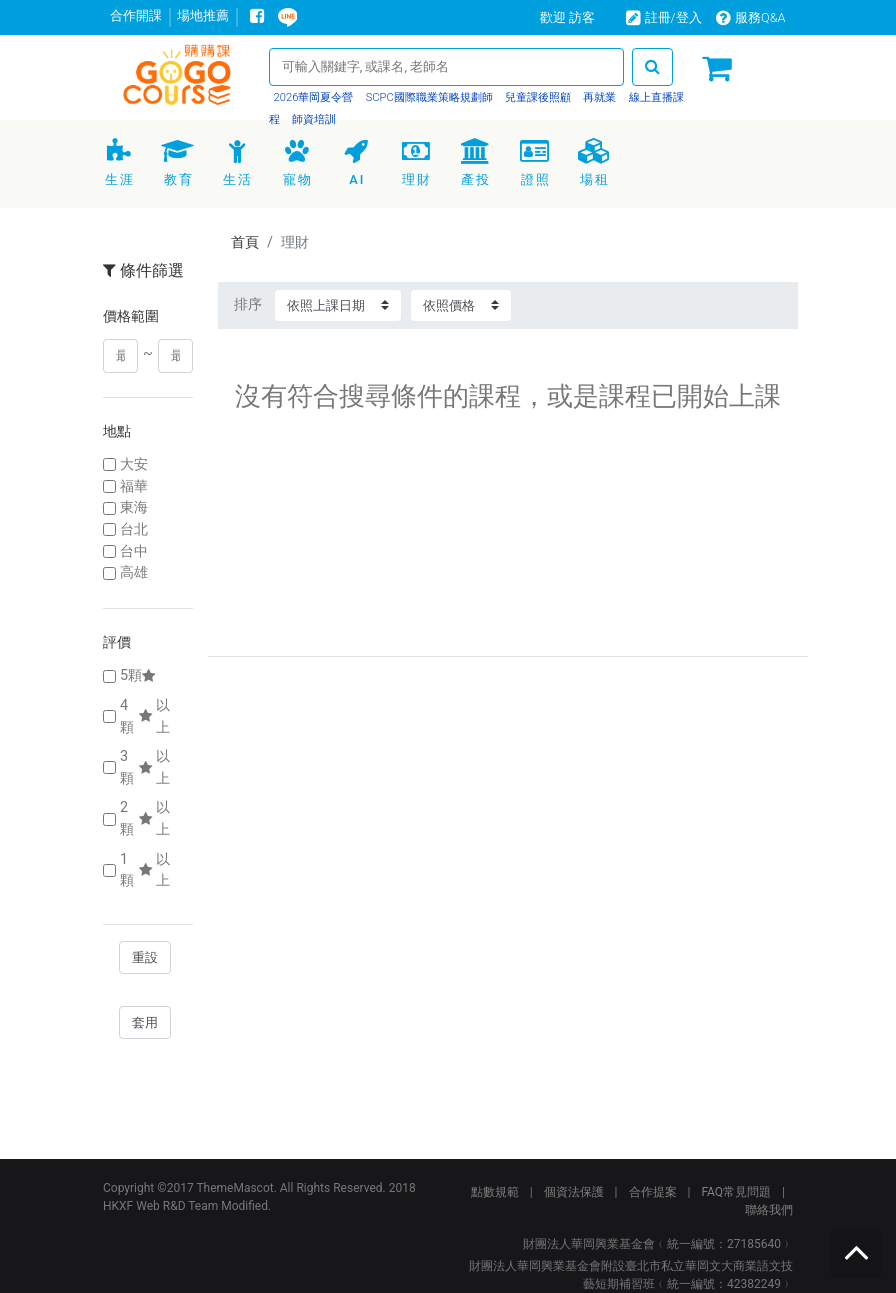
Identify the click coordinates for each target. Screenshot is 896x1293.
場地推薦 (203, 15)
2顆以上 (145, 818)
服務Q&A (751, 17)
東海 (134, 507)
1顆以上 (145, 870)
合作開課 (136, 15)
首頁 (245, 242)
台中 (134, 551)
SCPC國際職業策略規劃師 (428, 97)
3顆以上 (145, 767)
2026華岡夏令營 (314, 97)
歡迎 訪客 (567, 17)
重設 (145, 957)
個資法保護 (574, 1192)
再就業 (599, 97)
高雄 (134, 572)
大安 (134, 464)
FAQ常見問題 (736, 1192)
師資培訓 (312, 119)
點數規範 (495, 1192)
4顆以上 (145, 716)
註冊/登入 (664, 17)
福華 (134, 486)
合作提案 (653, 1192)
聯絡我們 (769, 1210)
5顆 (139, 675)
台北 (134, 529)
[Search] (446, 66)
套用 (145, 1022)
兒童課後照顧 (536, 97)
